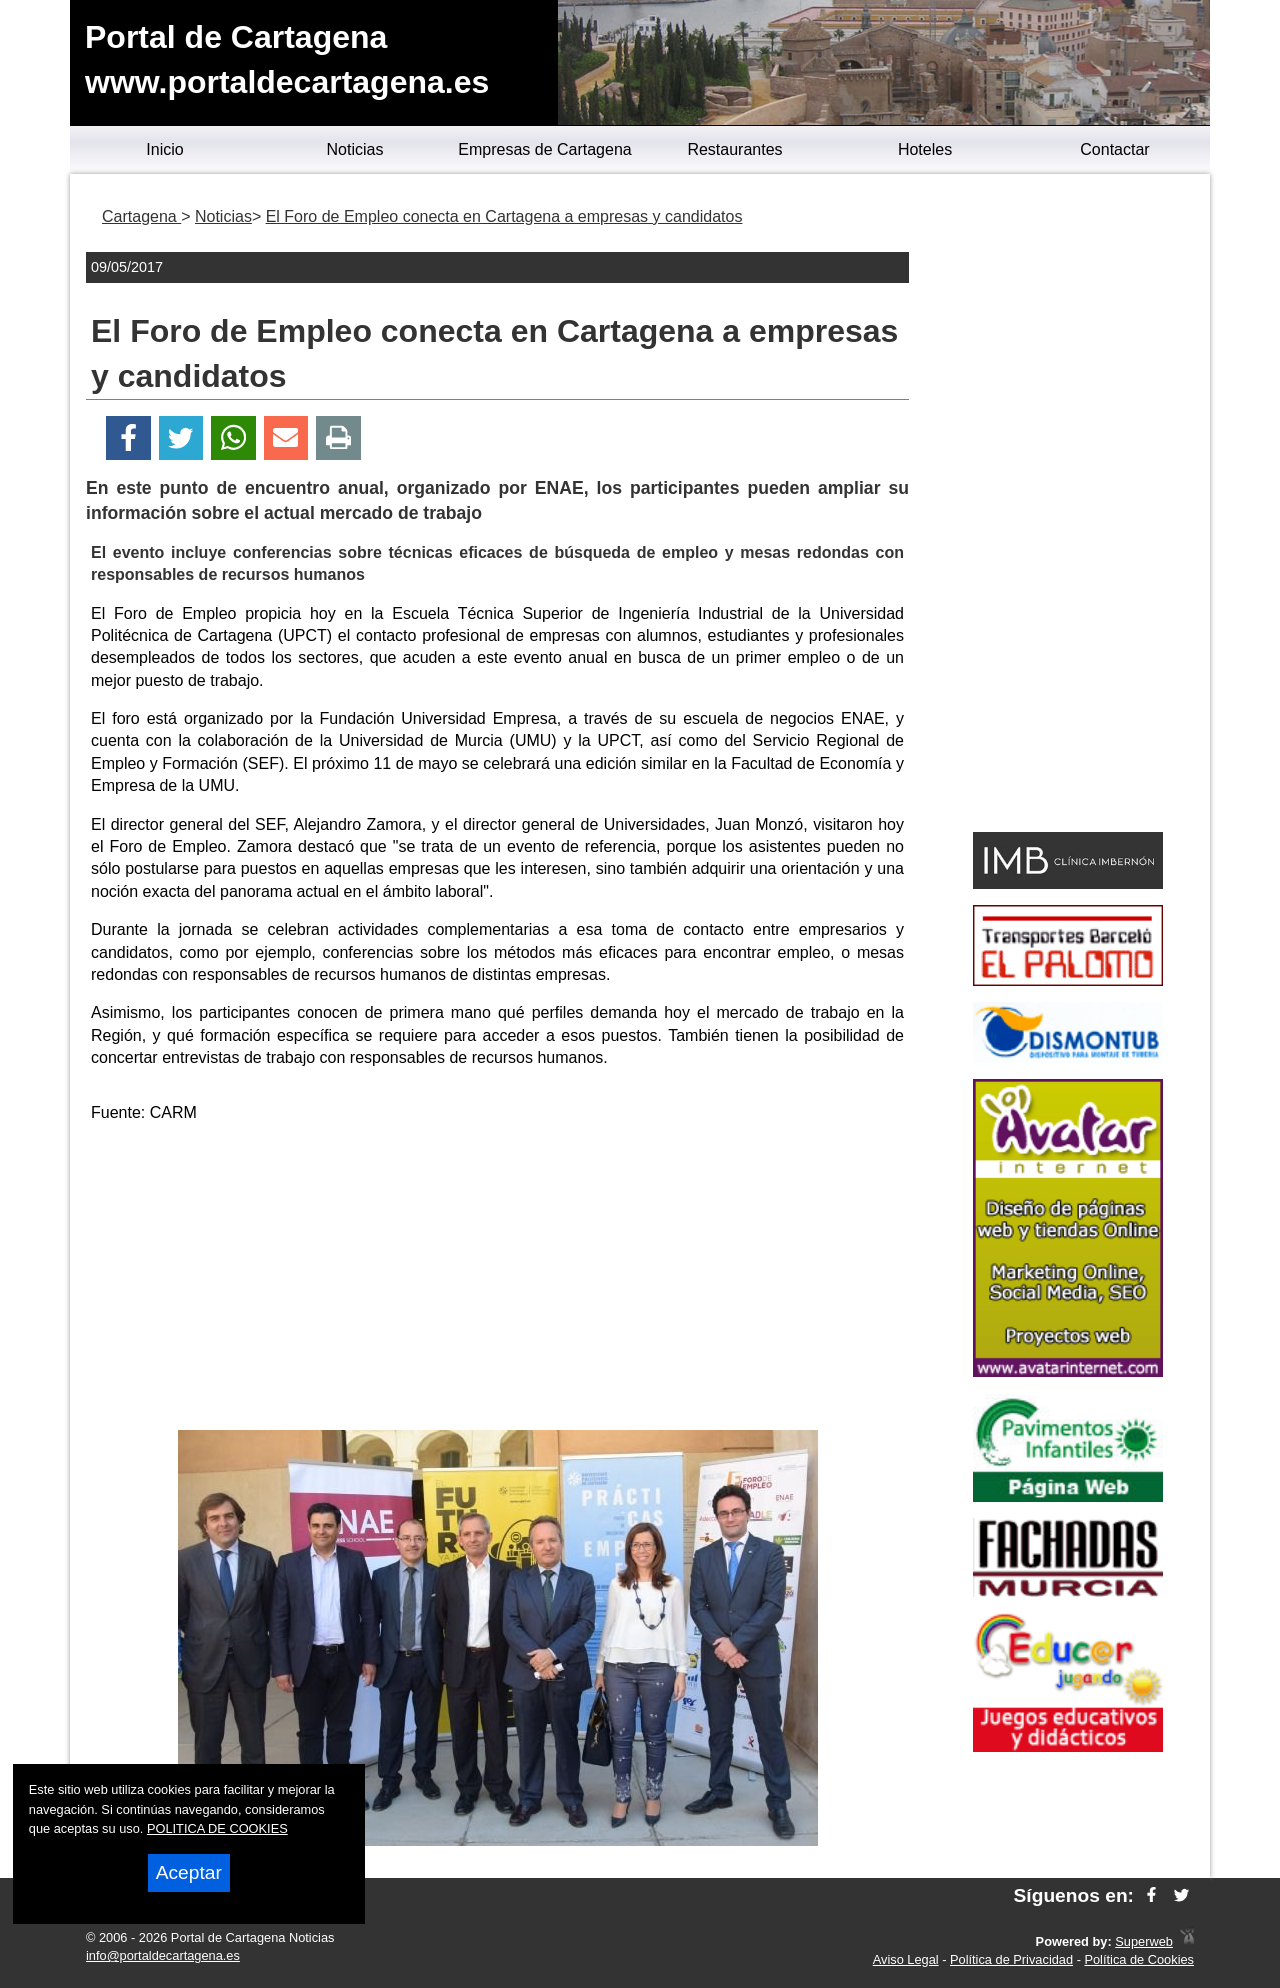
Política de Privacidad (1011, 1959)
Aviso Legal (906, 1959)
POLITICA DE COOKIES (217, 1828)
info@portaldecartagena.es (163, 1955)
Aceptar (189, 1872)
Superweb (1144, 1941)
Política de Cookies (1139, 1959)
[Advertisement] (498, 1280)
